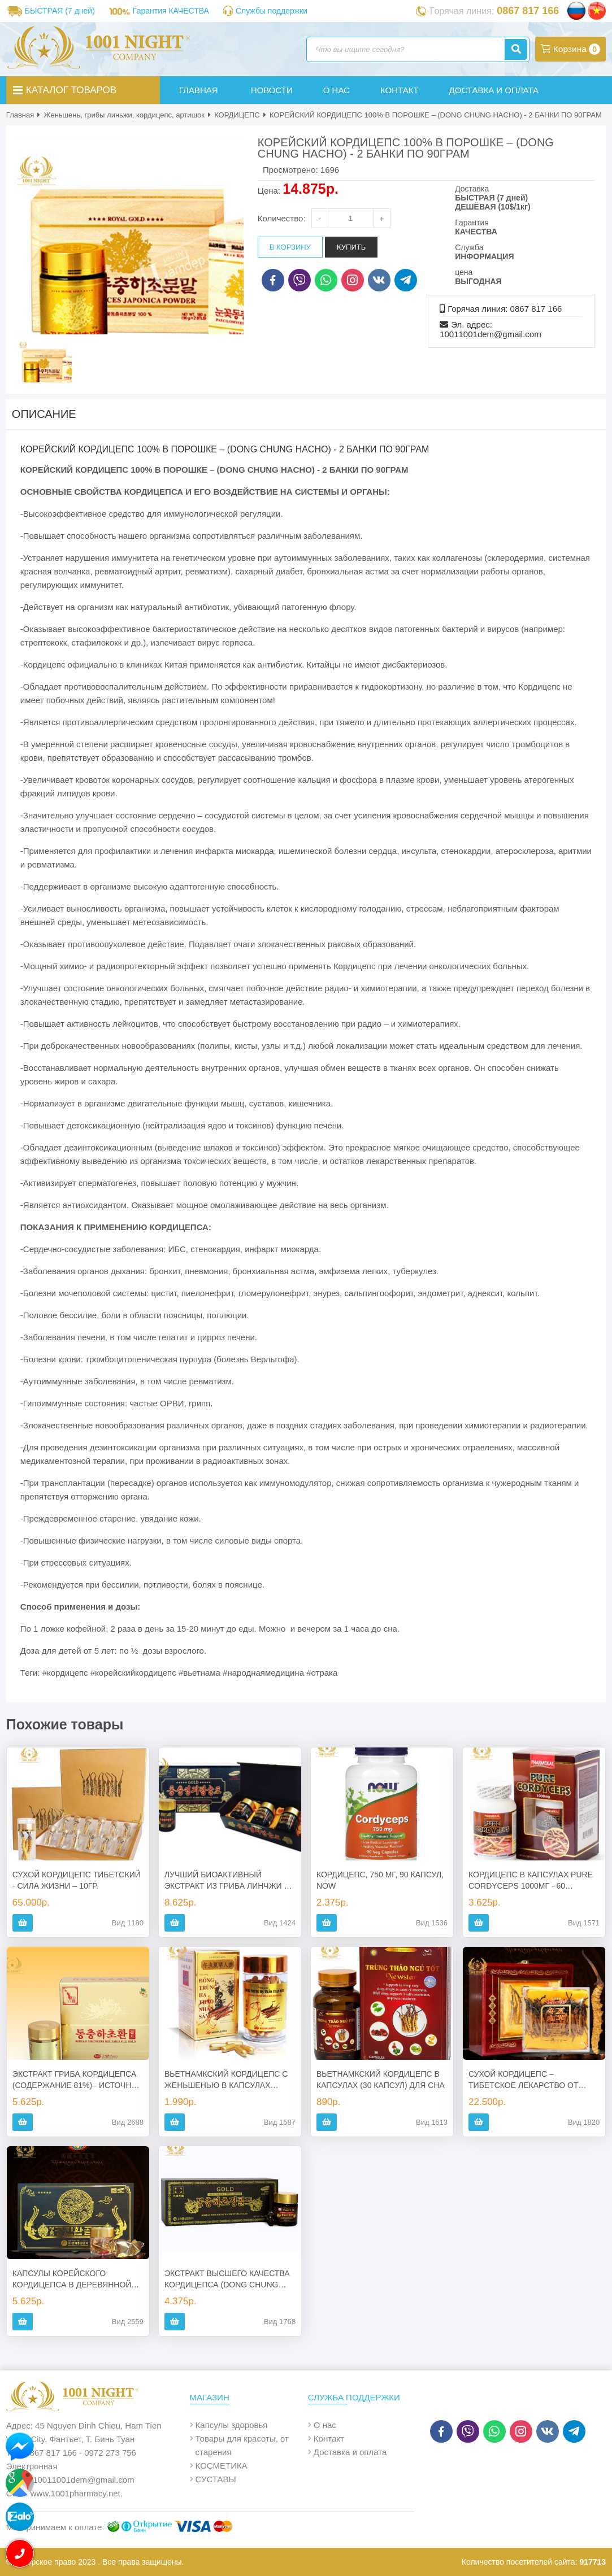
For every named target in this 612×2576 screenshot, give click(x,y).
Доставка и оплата (350, 2452)
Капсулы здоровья (232, 2425)
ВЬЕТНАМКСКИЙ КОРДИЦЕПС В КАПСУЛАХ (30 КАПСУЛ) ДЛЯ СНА (380, 2079)
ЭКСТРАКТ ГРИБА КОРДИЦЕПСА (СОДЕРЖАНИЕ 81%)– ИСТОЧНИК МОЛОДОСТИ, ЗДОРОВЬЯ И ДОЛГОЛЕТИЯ (77, 2080)
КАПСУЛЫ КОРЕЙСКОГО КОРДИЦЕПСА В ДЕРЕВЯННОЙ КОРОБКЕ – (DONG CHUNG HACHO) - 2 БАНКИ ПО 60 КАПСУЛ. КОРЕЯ (72, 2279)
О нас (325, 2425)
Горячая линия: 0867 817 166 (505, 308)
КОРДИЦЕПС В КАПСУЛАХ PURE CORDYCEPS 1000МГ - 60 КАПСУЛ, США (530, 1880)
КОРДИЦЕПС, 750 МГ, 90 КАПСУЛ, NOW (380, 1880)
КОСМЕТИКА (222, 2465)
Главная (20, 115)
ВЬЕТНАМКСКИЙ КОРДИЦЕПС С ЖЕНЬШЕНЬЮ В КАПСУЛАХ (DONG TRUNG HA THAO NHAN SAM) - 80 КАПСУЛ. (226, 2080)
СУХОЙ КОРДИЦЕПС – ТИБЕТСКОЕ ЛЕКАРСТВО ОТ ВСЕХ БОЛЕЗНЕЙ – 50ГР (523, 2080)
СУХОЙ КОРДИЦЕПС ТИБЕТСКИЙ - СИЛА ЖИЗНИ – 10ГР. (76, 1880)
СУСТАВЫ (216, 2479)
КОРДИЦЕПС (237, 115)
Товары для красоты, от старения (242, 2445)
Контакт (329, 2438)
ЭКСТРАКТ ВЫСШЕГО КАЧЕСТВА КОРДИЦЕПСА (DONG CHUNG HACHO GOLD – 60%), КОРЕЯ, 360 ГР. (229, 2279)
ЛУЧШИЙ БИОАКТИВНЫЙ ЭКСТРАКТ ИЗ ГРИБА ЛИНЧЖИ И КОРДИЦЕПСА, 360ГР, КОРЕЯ (227, 1880)
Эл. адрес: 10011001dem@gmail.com (490, 329)
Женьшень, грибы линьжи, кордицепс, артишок (124, 115)
